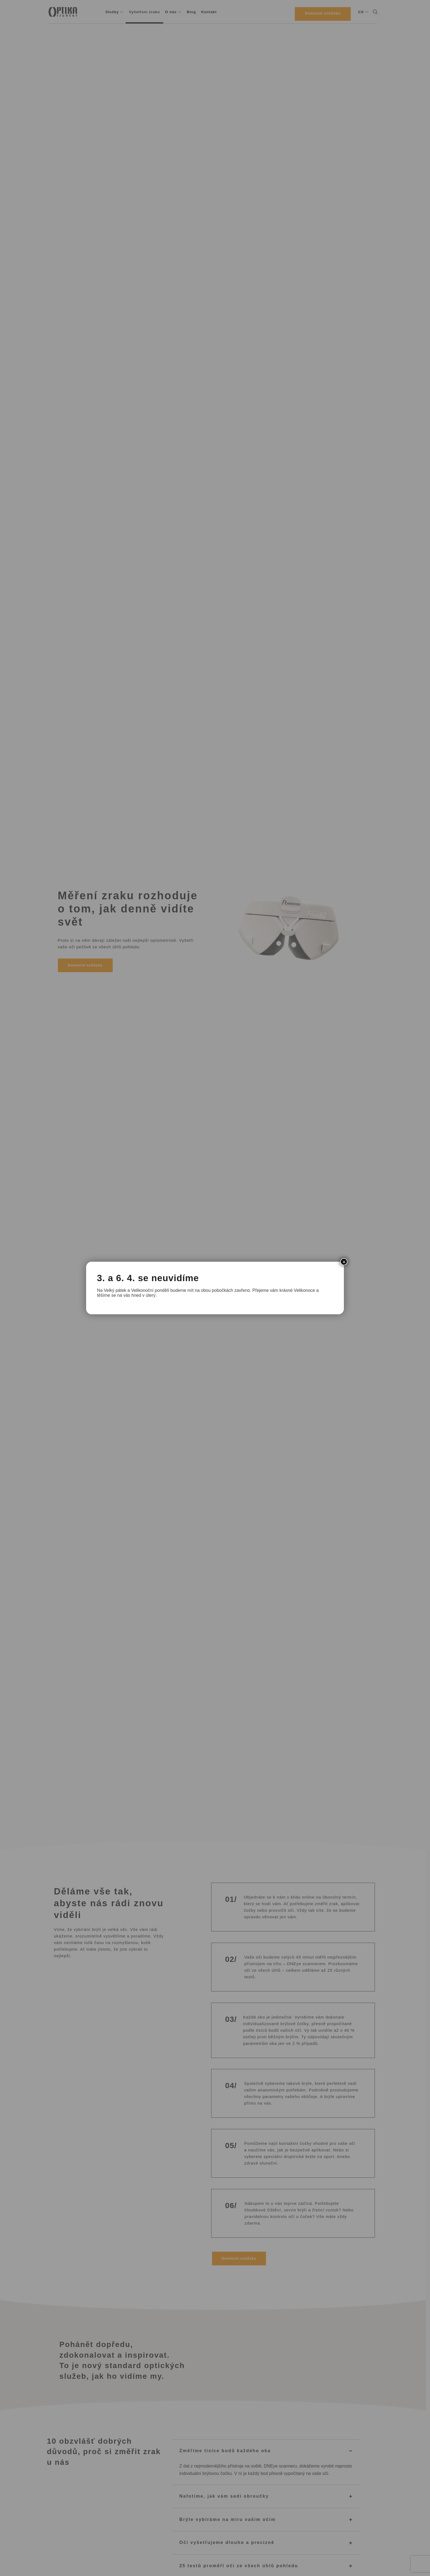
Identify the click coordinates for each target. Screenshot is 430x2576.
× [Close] (344, 1261)
